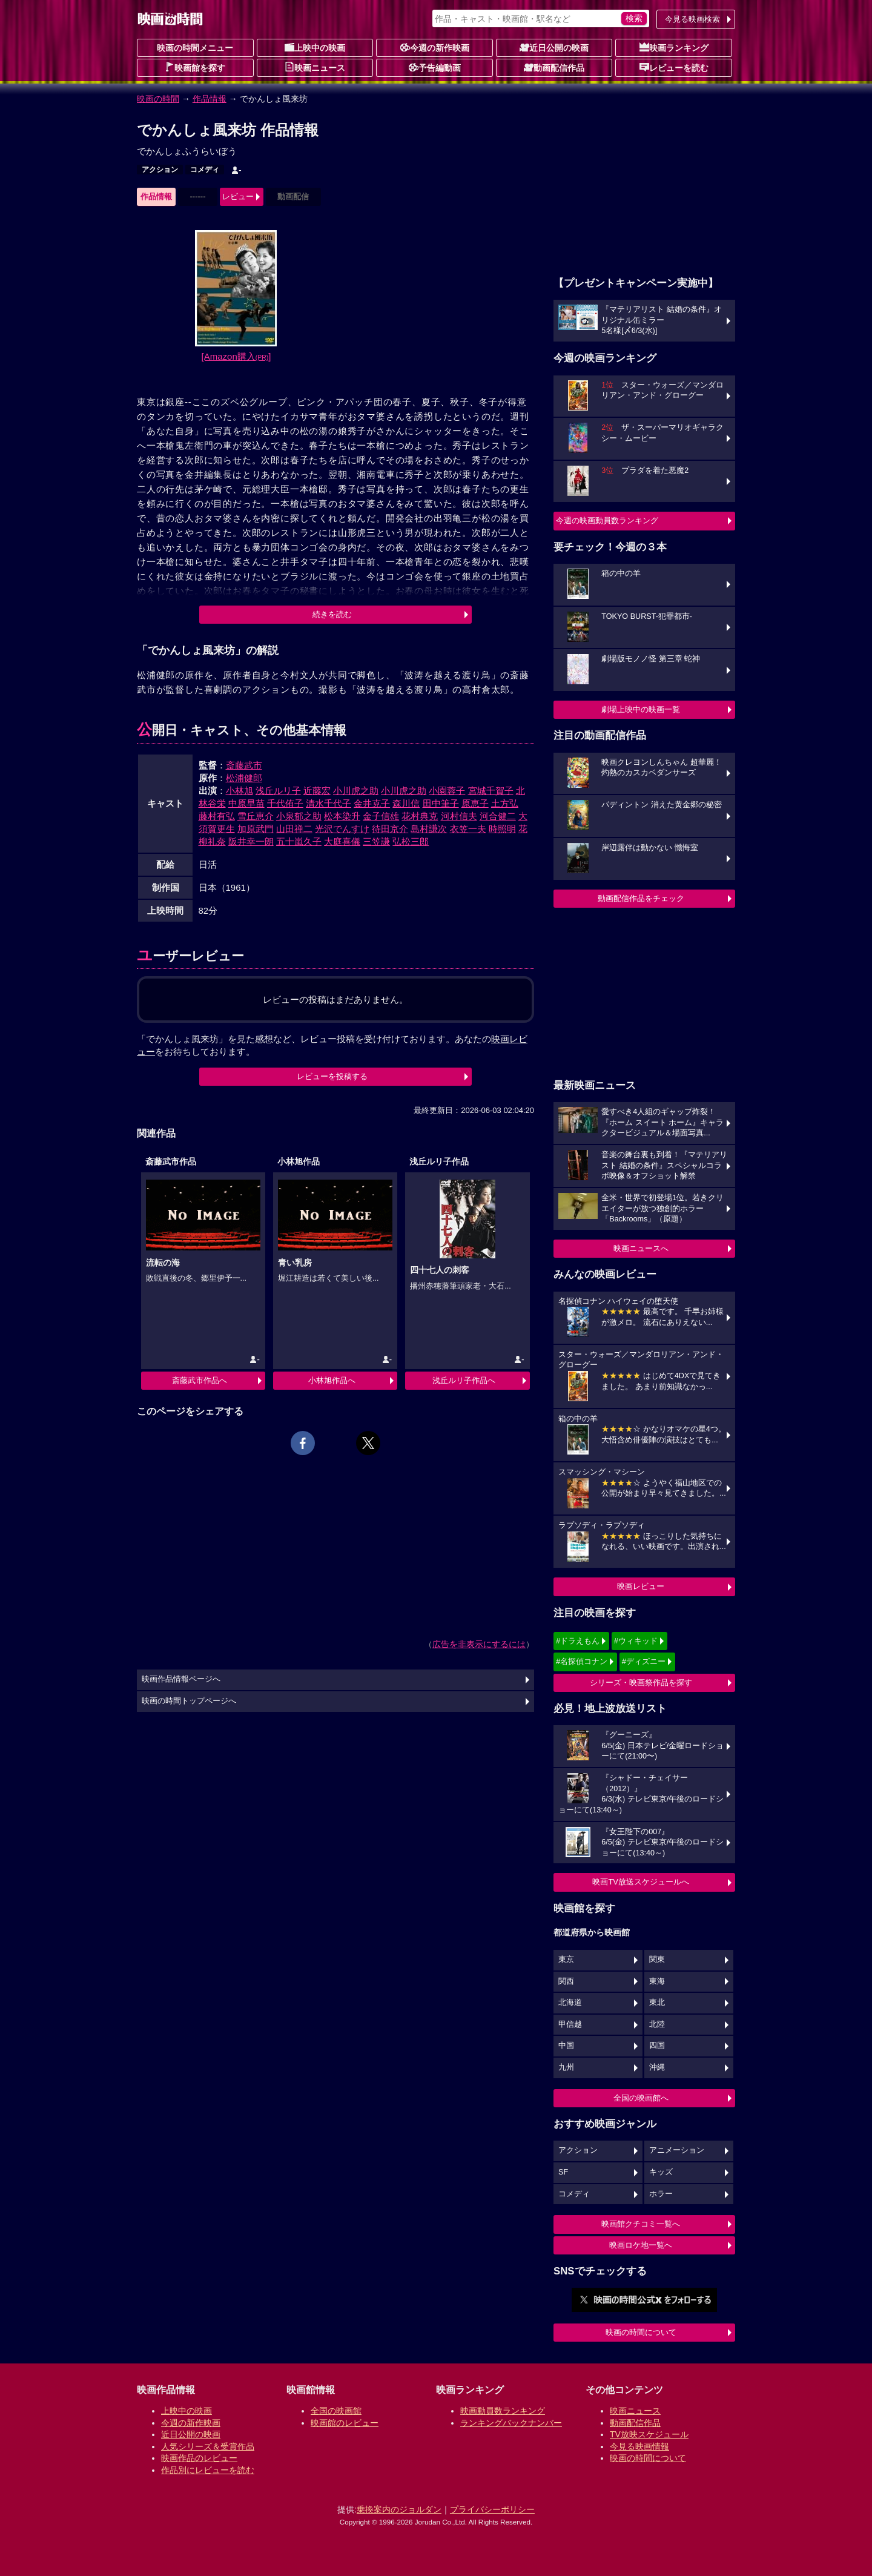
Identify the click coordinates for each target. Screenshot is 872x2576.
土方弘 (504, 803)
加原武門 (255, 829)
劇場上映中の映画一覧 (640, 709)
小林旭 (239, 790)
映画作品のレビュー (199, 2458)
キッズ (661, 2172)
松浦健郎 (244, 778)
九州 (566, 2067)
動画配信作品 (554, 67)
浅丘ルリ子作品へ (463, 1380)
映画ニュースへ (641, 1248)
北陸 (657, 2024)
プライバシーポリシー (492, 2509)
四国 (657, 2045)
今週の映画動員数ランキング (607, 520)
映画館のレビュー (344, 2423)
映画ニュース (315, 67)
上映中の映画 (315, 47)
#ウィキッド (636, 1640)
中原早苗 (246, 803)
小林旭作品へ (331, 1380)
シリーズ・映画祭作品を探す (641, 1682)
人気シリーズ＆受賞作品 (207, 2446)
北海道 (570, 2002)
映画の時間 (158, 99)
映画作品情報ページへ (181, 1679)
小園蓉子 (447, 790)
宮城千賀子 (491, 790)
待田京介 (390, 829)
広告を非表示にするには (479, 1644)
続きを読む (332, 614)
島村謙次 (429, 829)
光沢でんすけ (342, 829)
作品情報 (209, 99)
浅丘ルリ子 (278, 790)
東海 (657, 1981)
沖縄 (657, 2067)
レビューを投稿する (332, 1076)
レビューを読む (673, 67)
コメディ (204, 169)
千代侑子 (285, 803)
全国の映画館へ (641, 2097)
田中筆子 (441, 803)
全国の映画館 (336, 2411)
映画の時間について (641, 2332)
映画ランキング (673, 47)
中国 (566, 2045)
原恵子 (475, 803)
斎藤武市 (244, 765)
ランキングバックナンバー (511, 2423)
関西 (566, 1981)
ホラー (661, 2194)
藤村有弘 (217, 816)
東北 (657, 2002)
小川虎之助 (355, 790)
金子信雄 (381, 816)
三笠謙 (376, 841)
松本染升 (342, 816)
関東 (657, 1959)
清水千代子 (328, 803)
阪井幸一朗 (251, 841)
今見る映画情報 (639, 2446)
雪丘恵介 (255, 816)
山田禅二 (294, 829)
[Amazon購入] (236, 356)
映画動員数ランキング (502, 2411)
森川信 (406, 803)
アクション (160, 169)
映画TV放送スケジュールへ (640, 1881)
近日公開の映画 (554, 47)
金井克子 (372, 803)
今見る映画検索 (692, 19)
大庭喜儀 (342, 841)
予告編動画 (435, 67)
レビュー (238, 196)
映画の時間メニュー (195, 48)
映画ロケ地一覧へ (640, 2245)
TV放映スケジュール (649, 2434)
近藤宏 (317, 790)
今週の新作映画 (434, 47)
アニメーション (676, 2150)
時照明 (502, 829)
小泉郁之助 (299, 816)
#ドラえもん (578, 1640)
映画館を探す (195, 67)
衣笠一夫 (468, 829)
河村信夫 (459, 816)
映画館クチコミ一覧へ (640, 2223)
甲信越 (570, 2024)
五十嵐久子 (299, 841)
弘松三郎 (410, 841)
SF (563, 2172)
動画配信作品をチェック (641, 898)
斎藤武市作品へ (199, 1380)
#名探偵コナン (581, 1661)
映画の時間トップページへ (189, 1701)
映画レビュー (640, 1586)
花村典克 (419, 816)
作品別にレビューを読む (207, 2470)
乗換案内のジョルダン (399, 2509)
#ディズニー (644, 1661)
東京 (566, 1959)
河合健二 (498, 816)
